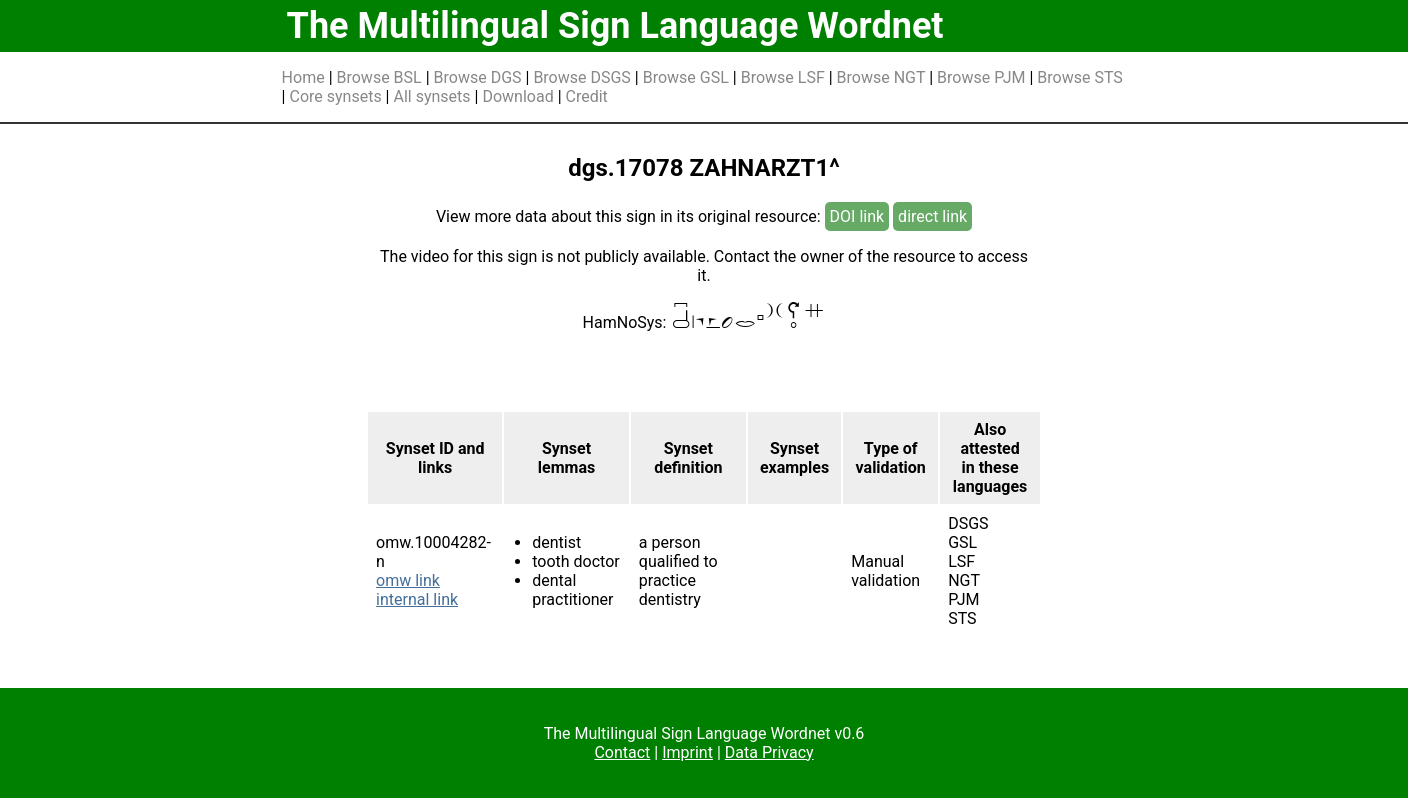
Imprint (687, 752)
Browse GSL (686, 77)
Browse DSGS (582, 77)
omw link (408, 580)
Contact (622, 752)
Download (517, 96)
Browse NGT (881, 77)
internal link (417, 599)
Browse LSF (783, 77)
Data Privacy (769, 752)
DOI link (857, 216)
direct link (932, 216)
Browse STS (1080, 77)
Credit (587, 96)
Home (303, 77)
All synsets (431, 96)
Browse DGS (478, 77)
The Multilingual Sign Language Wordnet (615, 26)
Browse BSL (379, 77)
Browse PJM (981, 77)
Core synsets (335, 96)
